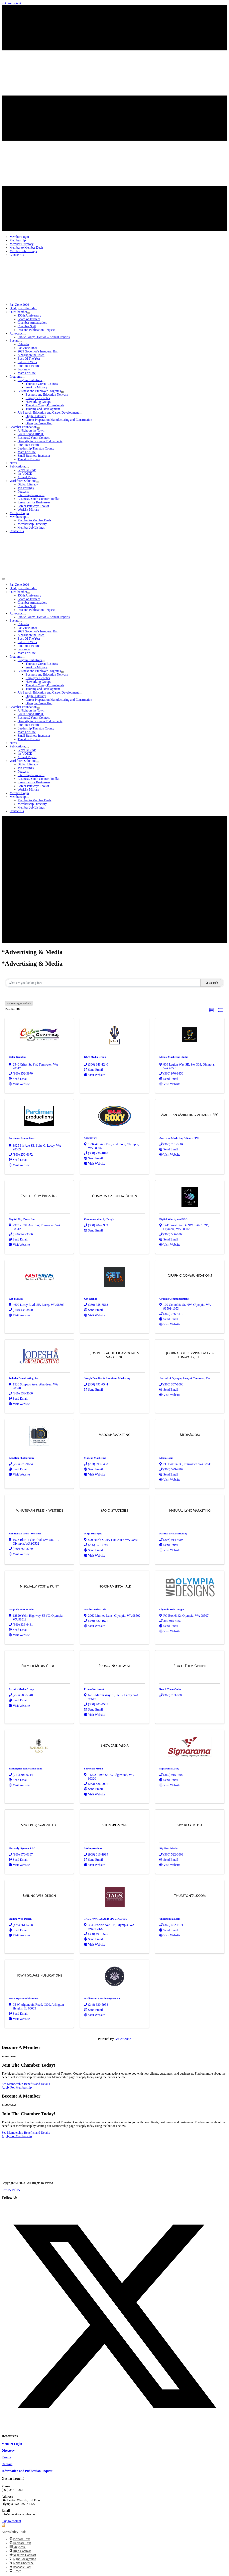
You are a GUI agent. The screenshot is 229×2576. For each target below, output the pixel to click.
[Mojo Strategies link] (114, 1511)
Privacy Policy (11, 2189)
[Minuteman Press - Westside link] (39, 1511)
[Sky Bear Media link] (189, 1825)
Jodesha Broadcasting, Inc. (24, 1378)
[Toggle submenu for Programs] (23, 377)
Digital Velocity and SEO (173, 1219)
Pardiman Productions (21, 1137)
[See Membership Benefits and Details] (26, 2084)
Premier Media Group (21, 1689)
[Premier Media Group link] (39, 1666)
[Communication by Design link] (114, 1196)
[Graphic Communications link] (190, 1276)
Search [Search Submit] (212, 982)
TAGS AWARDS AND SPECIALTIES (105, 1918)
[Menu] (3, 579)
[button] (211, 1010)
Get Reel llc (90, 1298)
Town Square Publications (23, 1998)
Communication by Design (99, 1219)
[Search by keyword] (103, 983)
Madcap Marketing (95, 1457)
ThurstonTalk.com (169, 1918)
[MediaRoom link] (190, 1435)
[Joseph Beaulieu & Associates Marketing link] (114, 1355)
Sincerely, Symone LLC (22, 1848)
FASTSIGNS (16, 1298)
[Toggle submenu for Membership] (27, 517)
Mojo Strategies (93, 1533)
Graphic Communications (174, 1298)
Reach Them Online (170, 1689)
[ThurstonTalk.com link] (190, 1896)
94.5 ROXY (90, 1137)
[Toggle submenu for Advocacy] (24, 334)
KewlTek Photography (21, 1457)
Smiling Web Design (20, 1918)
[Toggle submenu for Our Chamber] (28, 313)
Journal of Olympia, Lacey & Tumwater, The (184, 1378)
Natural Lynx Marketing (173, 1533)
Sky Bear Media (168, 1848)
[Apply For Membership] (17, 2087)
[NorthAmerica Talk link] (114, 1587)
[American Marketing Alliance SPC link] (189, 1115)
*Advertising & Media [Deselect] (19, 1003)
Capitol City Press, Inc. (22, 1219)
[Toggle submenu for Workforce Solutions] (37, 481)
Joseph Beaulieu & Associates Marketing (107, 1378)
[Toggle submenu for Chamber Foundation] (38, 428)
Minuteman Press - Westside (25, 1533)
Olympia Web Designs (171, 1609)
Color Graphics (17, 1056)
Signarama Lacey (169, 1768)
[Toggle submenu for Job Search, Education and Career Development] (80, 413)
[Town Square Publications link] (39, 1976)
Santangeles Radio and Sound (25, 1768)
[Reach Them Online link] (189, 1666)
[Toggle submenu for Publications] (27, 467)
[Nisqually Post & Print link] (39, 1587)
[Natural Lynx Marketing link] (190, 1511)
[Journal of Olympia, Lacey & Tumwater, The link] (189, 1355)
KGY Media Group (95, 1056)
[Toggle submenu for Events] (20, 341)
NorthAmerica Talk (95, 1609)
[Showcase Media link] (115, 1746)
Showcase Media (93, 1768)
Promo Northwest (94, 1689)
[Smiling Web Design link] (39, 1896)
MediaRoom (166, 1457)
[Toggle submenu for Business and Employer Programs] (62, 392)
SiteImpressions (93, 1848)
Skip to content (11, 3)
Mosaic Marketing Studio (173, 1056)
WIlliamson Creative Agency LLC (103, 1998)
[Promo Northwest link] (115, 1666)
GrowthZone (123, 2038)
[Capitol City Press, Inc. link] (39, 1196)
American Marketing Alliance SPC (179, 1137)
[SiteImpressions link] (114, 1825)
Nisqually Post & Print (22, 1609)
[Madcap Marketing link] (115, 1435)
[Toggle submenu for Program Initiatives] (43, 381)
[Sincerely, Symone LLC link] (39, 1825)
